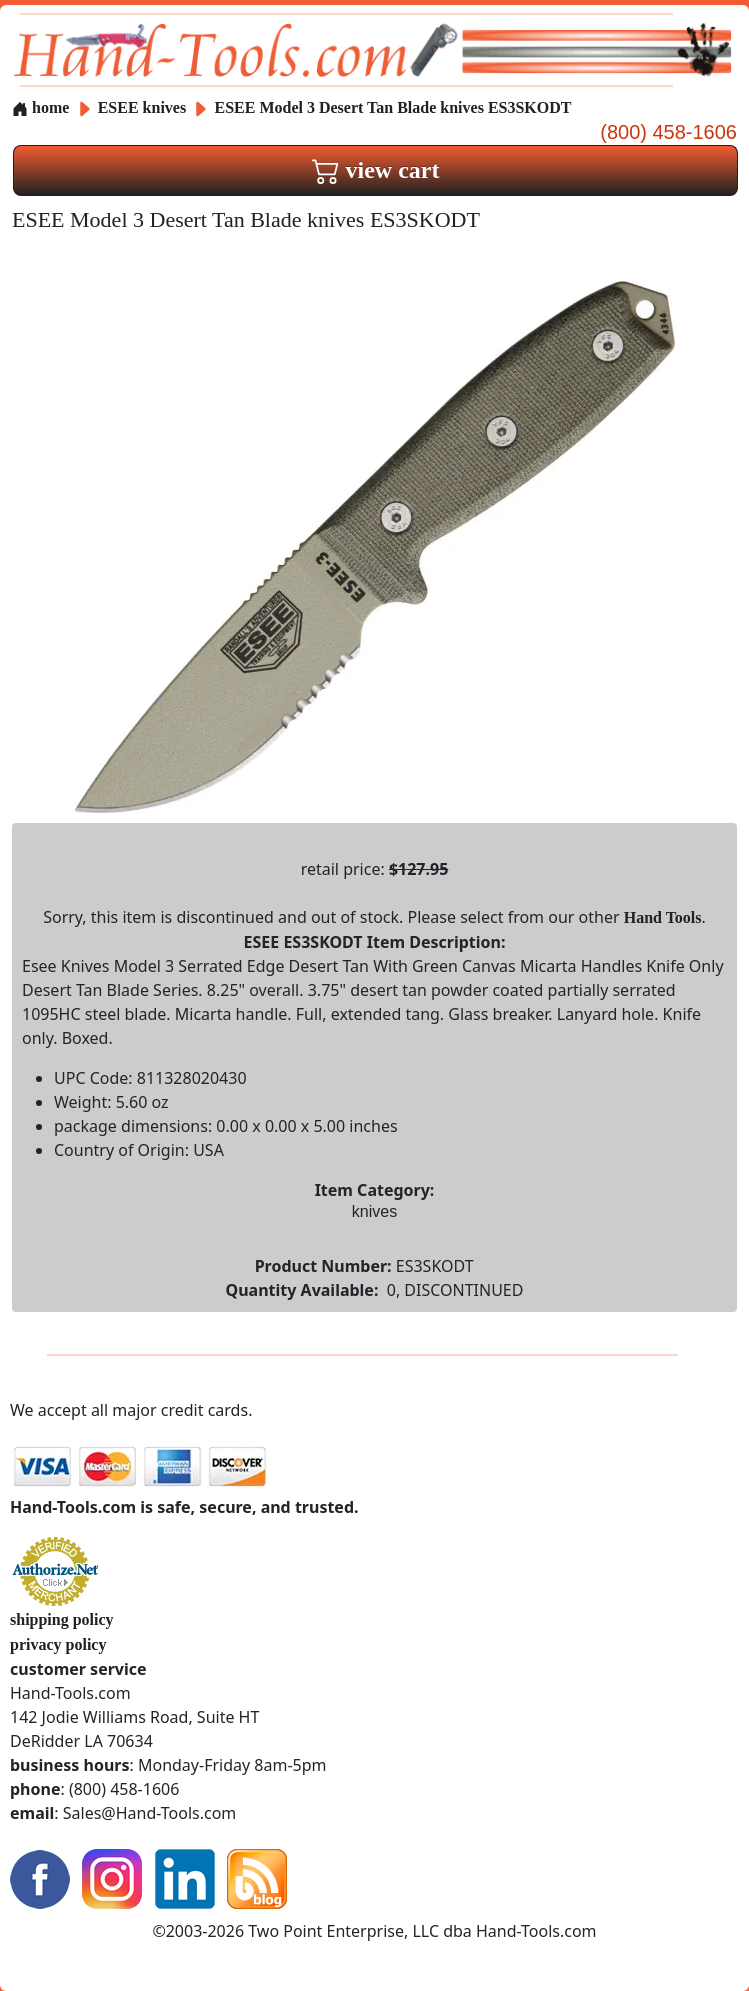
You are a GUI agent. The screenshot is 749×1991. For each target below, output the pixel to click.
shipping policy (62, 1619)
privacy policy (58, 1644)
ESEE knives (142, 107)
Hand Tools (663, 917)
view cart (376, 170)
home (40, 107)
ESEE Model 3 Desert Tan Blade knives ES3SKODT (393, 107)
